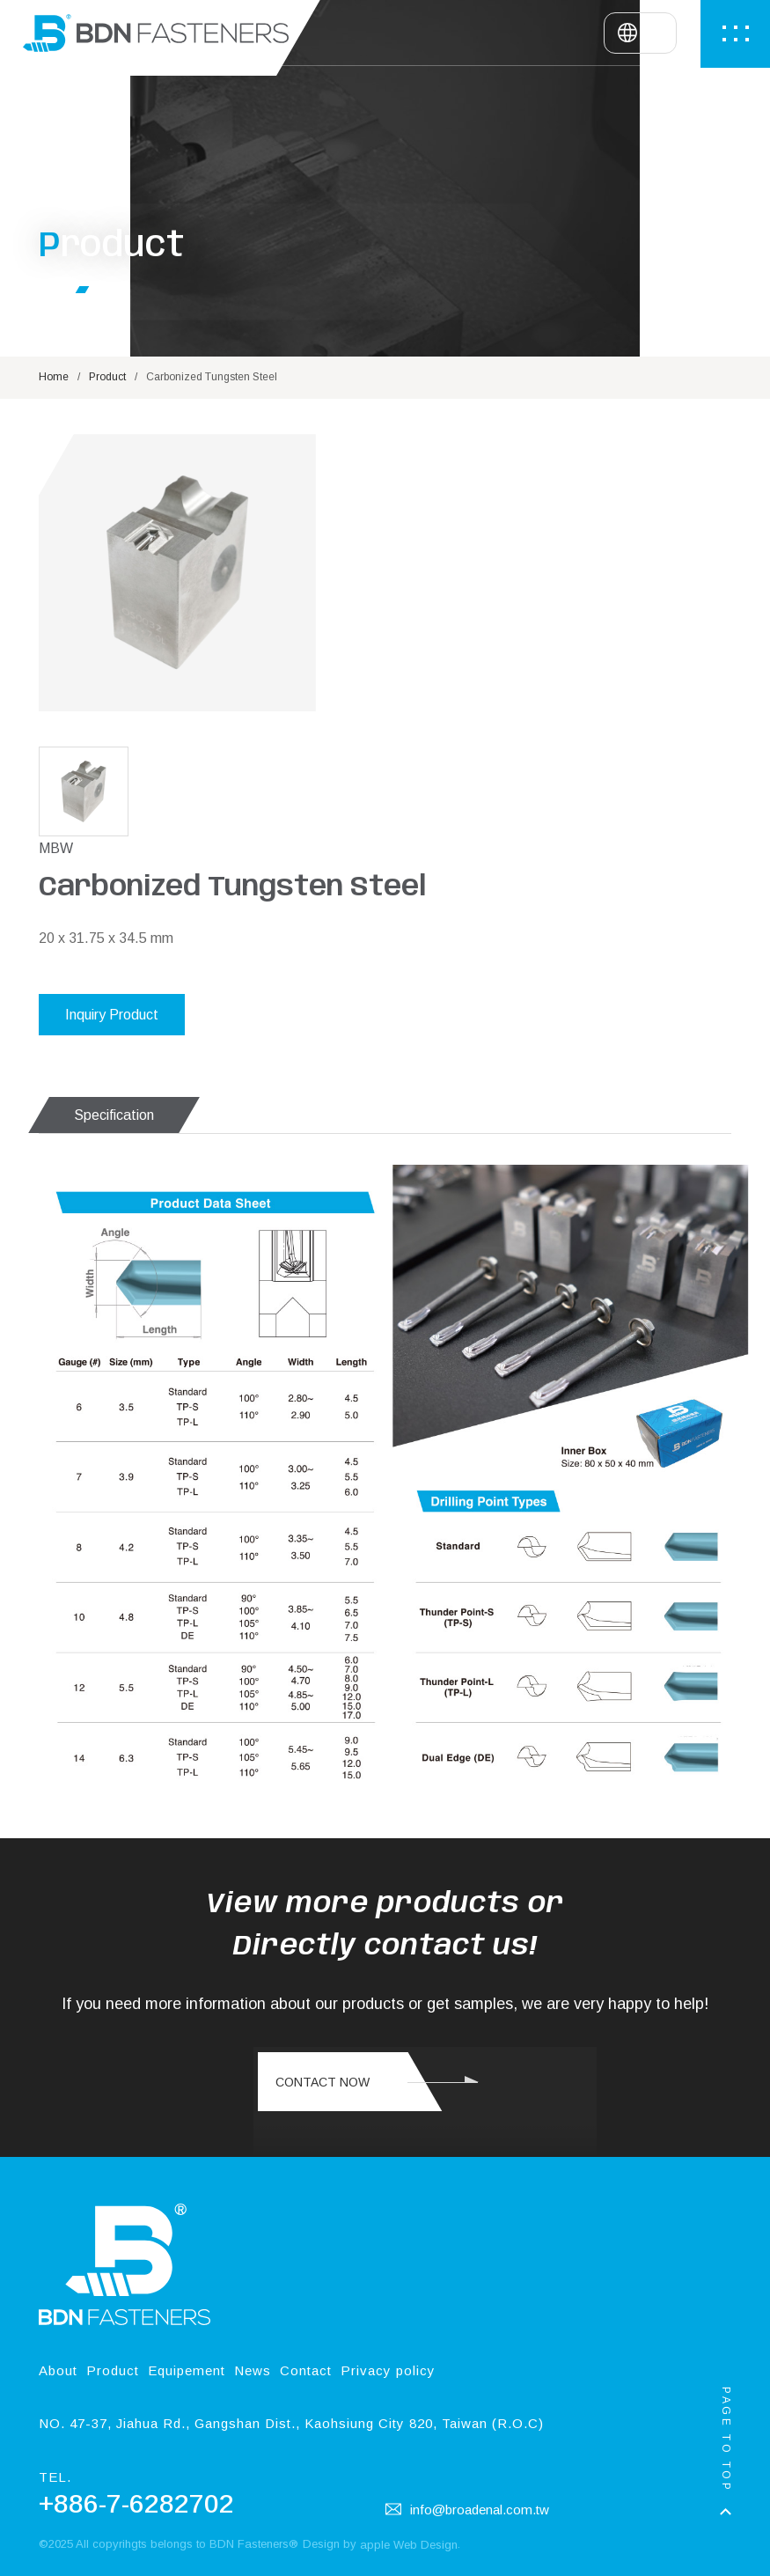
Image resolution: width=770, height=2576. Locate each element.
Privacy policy (388, 2306)
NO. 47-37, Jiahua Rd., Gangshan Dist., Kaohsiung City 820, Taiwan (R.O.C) (291, 2356)
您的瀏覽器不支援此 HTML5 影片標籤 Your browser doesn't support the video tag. (425, 2058)
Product (107, 434)
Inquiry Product (458, 735)
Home (54, 434)
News (252, 2306)
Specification (114, 990)
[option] (177, 647)
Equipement (186, 2306)
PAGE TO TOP (726, 2440)
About (58, 2306)
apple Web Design (409, 2477)
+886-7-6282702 (136, 2437)
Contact (306, 2306)
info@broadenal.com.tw (467, 2442)
